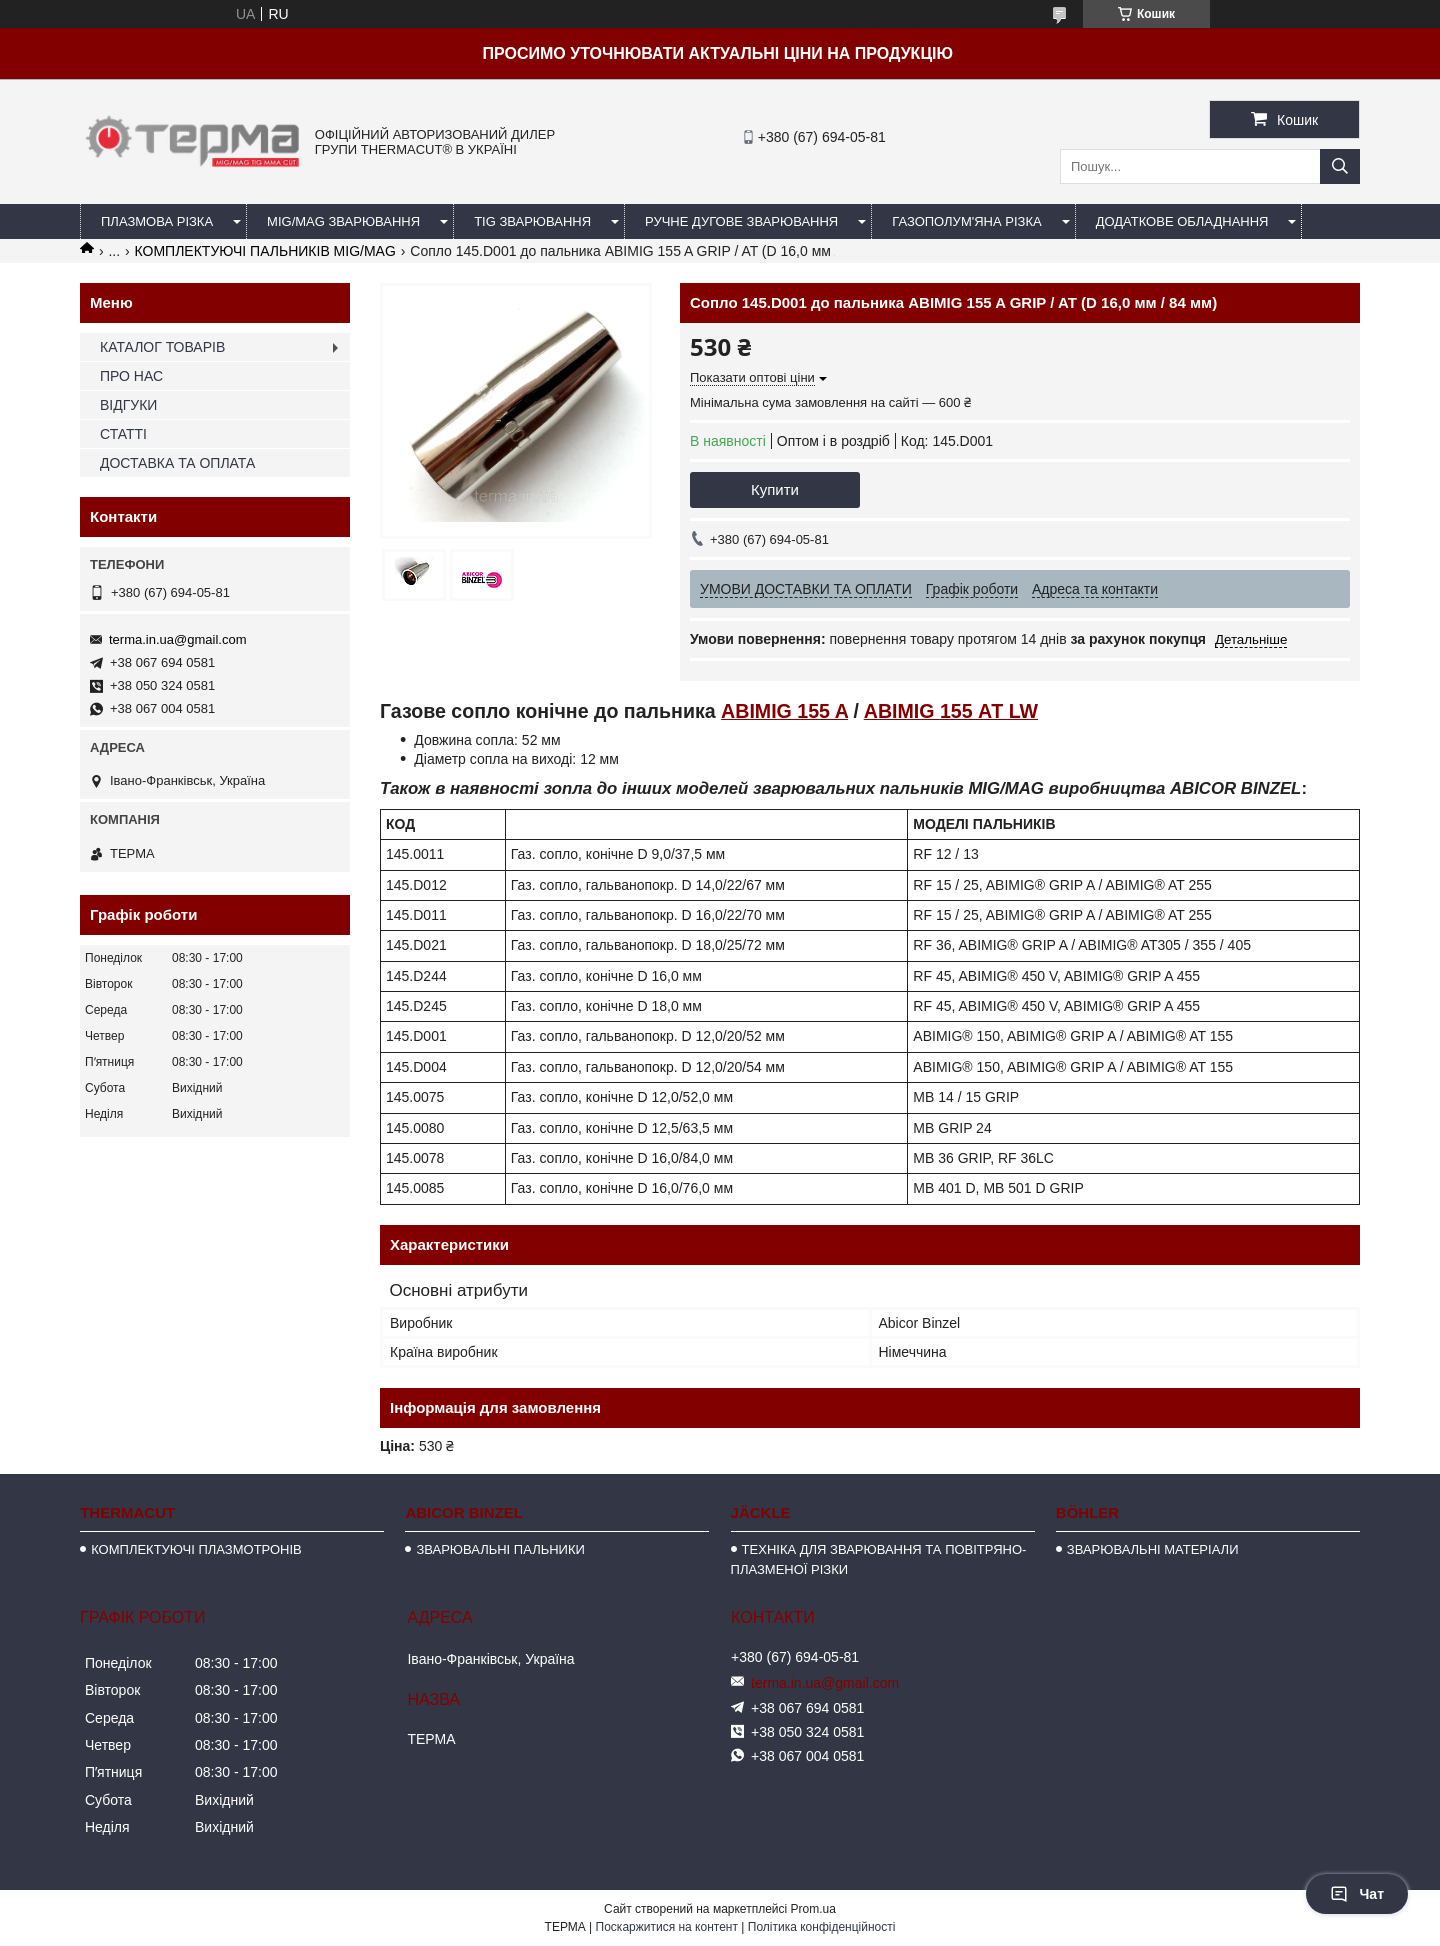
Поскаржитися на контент (667, 1927)
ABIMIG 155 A (784, 711)
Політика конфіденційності (822, 1927)
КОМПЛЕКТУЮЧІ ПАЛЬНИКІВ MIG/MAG (265, 251)
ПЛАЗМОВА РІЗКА (157, 221)
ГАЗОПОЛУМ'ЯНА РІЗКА (966, 221)
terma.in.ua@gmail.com (177, 639)
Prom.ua (813, 1909)
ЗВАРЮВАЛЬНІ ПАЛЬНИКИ (500, 1549)
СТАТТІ (123, 434)
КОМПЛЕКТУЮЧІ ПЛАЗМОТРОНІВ (196, 1549)
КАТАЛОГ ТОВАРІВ (162, 347)
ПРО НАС (131, 376)
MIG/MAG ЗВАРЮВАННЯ (343, 221)
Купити (775, 489)
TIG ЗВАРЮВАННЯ (532, 221)
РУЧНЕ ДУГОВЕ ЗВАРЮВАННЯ (741, 221)
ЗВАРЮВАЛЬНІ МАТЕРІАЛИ (1153, 1549)
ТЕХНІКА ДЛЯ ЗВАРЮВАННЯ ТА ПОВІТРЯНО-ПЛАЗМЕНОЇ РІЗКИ (879, 1559)
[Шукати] (1340, 166)
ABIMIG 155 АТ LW (951, 711)
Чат (1357, 1894)
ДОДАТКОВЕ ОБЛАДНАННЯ (1182, 221)
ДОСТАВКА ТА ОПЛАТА (177, 463)
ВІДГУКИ (128, 405)
